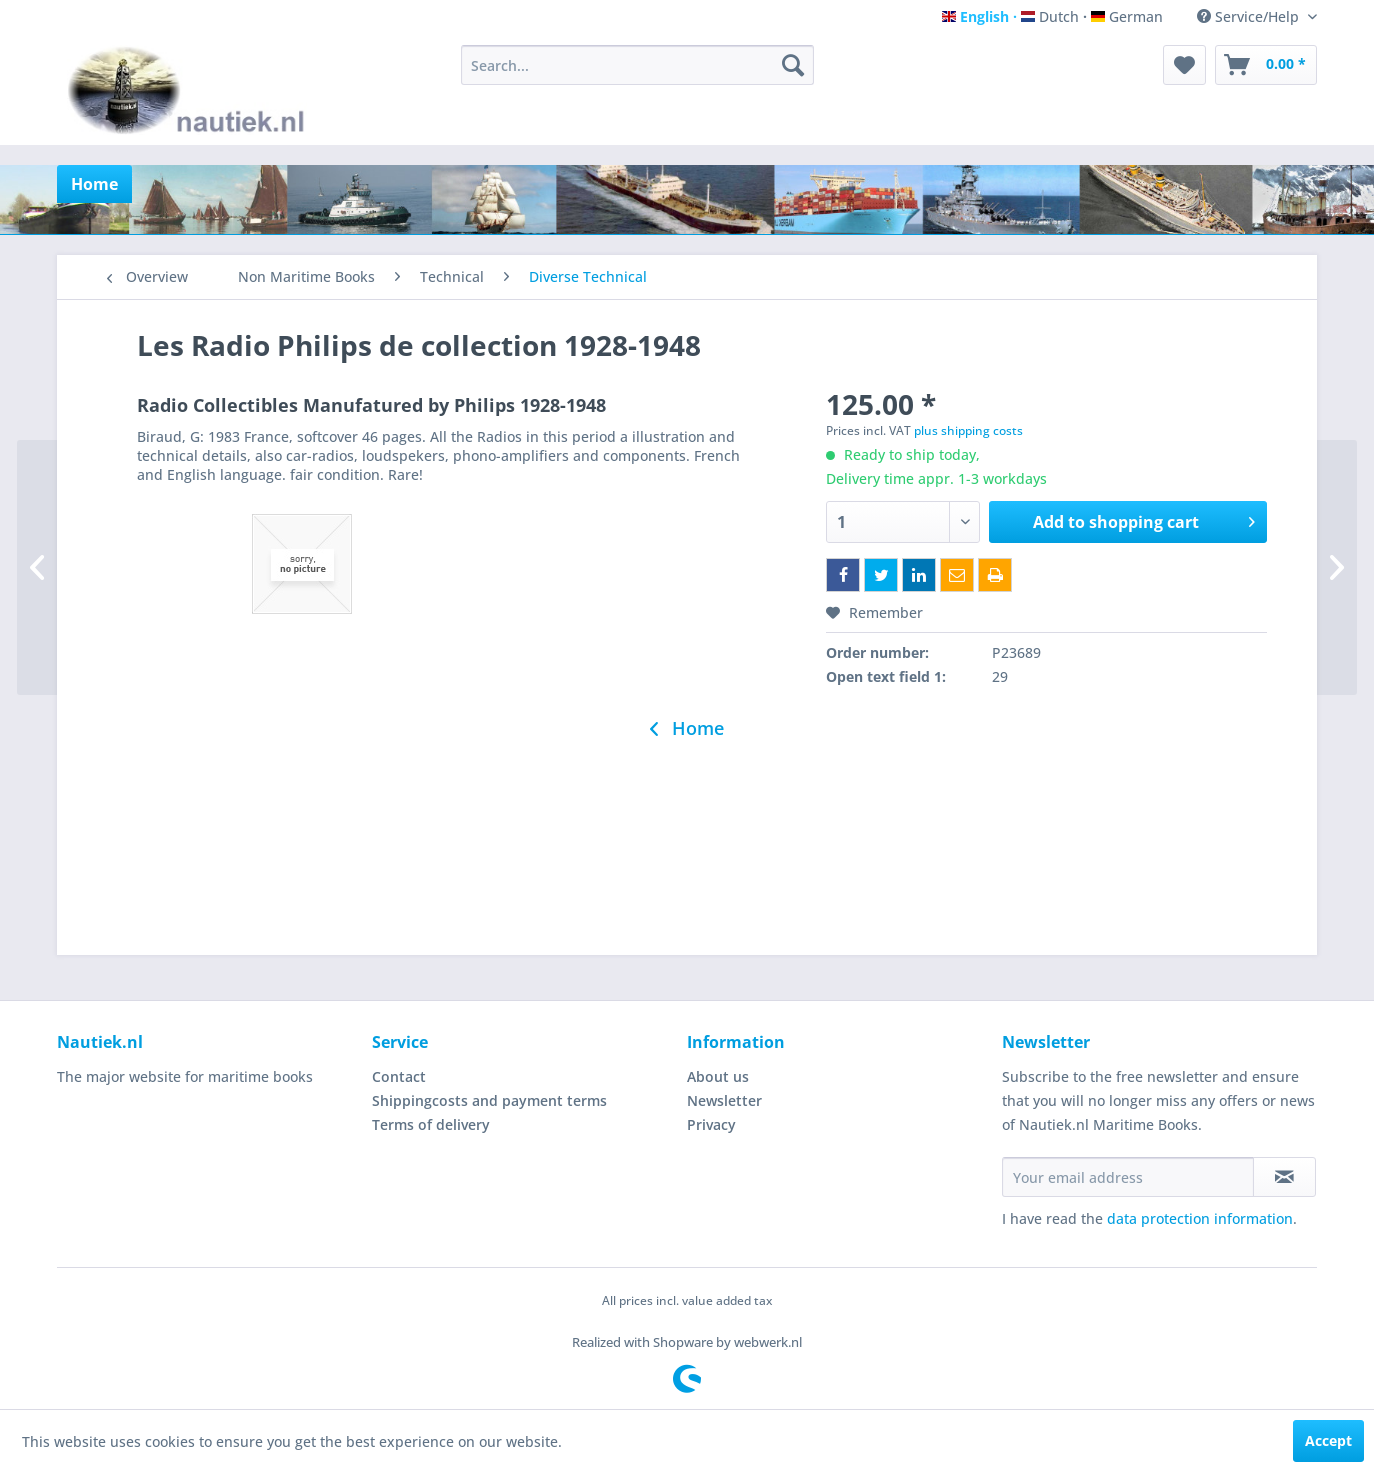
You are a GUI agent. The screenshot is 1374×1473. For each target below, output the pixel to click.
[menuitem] (637, 65)
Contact (399, 1076)
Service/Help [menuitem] (1250, 16)
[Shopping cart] (1266, 65)
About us (718, 1076)
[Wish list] (1184, 65)
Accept (1328, 1440)
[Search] (793, 65)
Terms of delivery (431, 1124)
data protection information (1200, 1218)
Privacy (711, 1124)
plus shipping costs (968, 430)
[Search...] (637, 65)
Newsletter (724, 1100)
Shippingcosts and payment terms (489, 1100)
